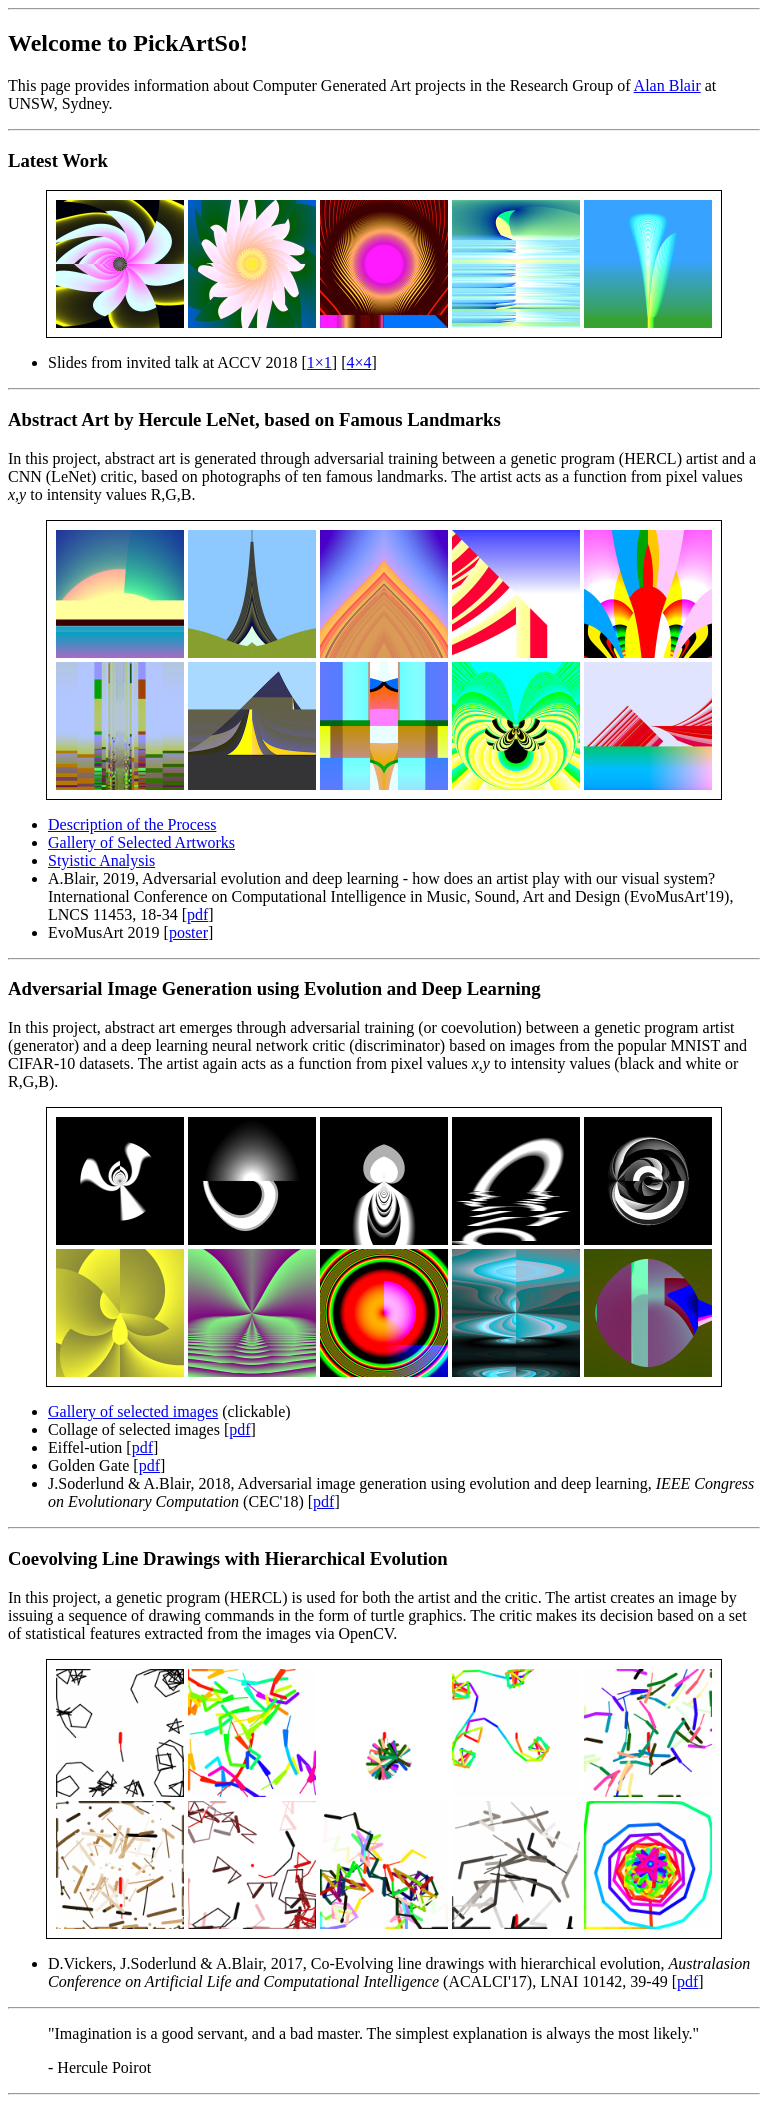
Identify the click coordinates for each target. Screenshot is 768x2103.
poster (188, 932)
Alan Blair (667, 85)
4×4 (359, 362)
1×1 (319, 362)
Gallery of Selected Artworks (141, 842)
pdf (197, 914)
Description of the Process (132, 824)
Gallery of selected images (133, 1411)
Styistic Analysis (101, 860)
